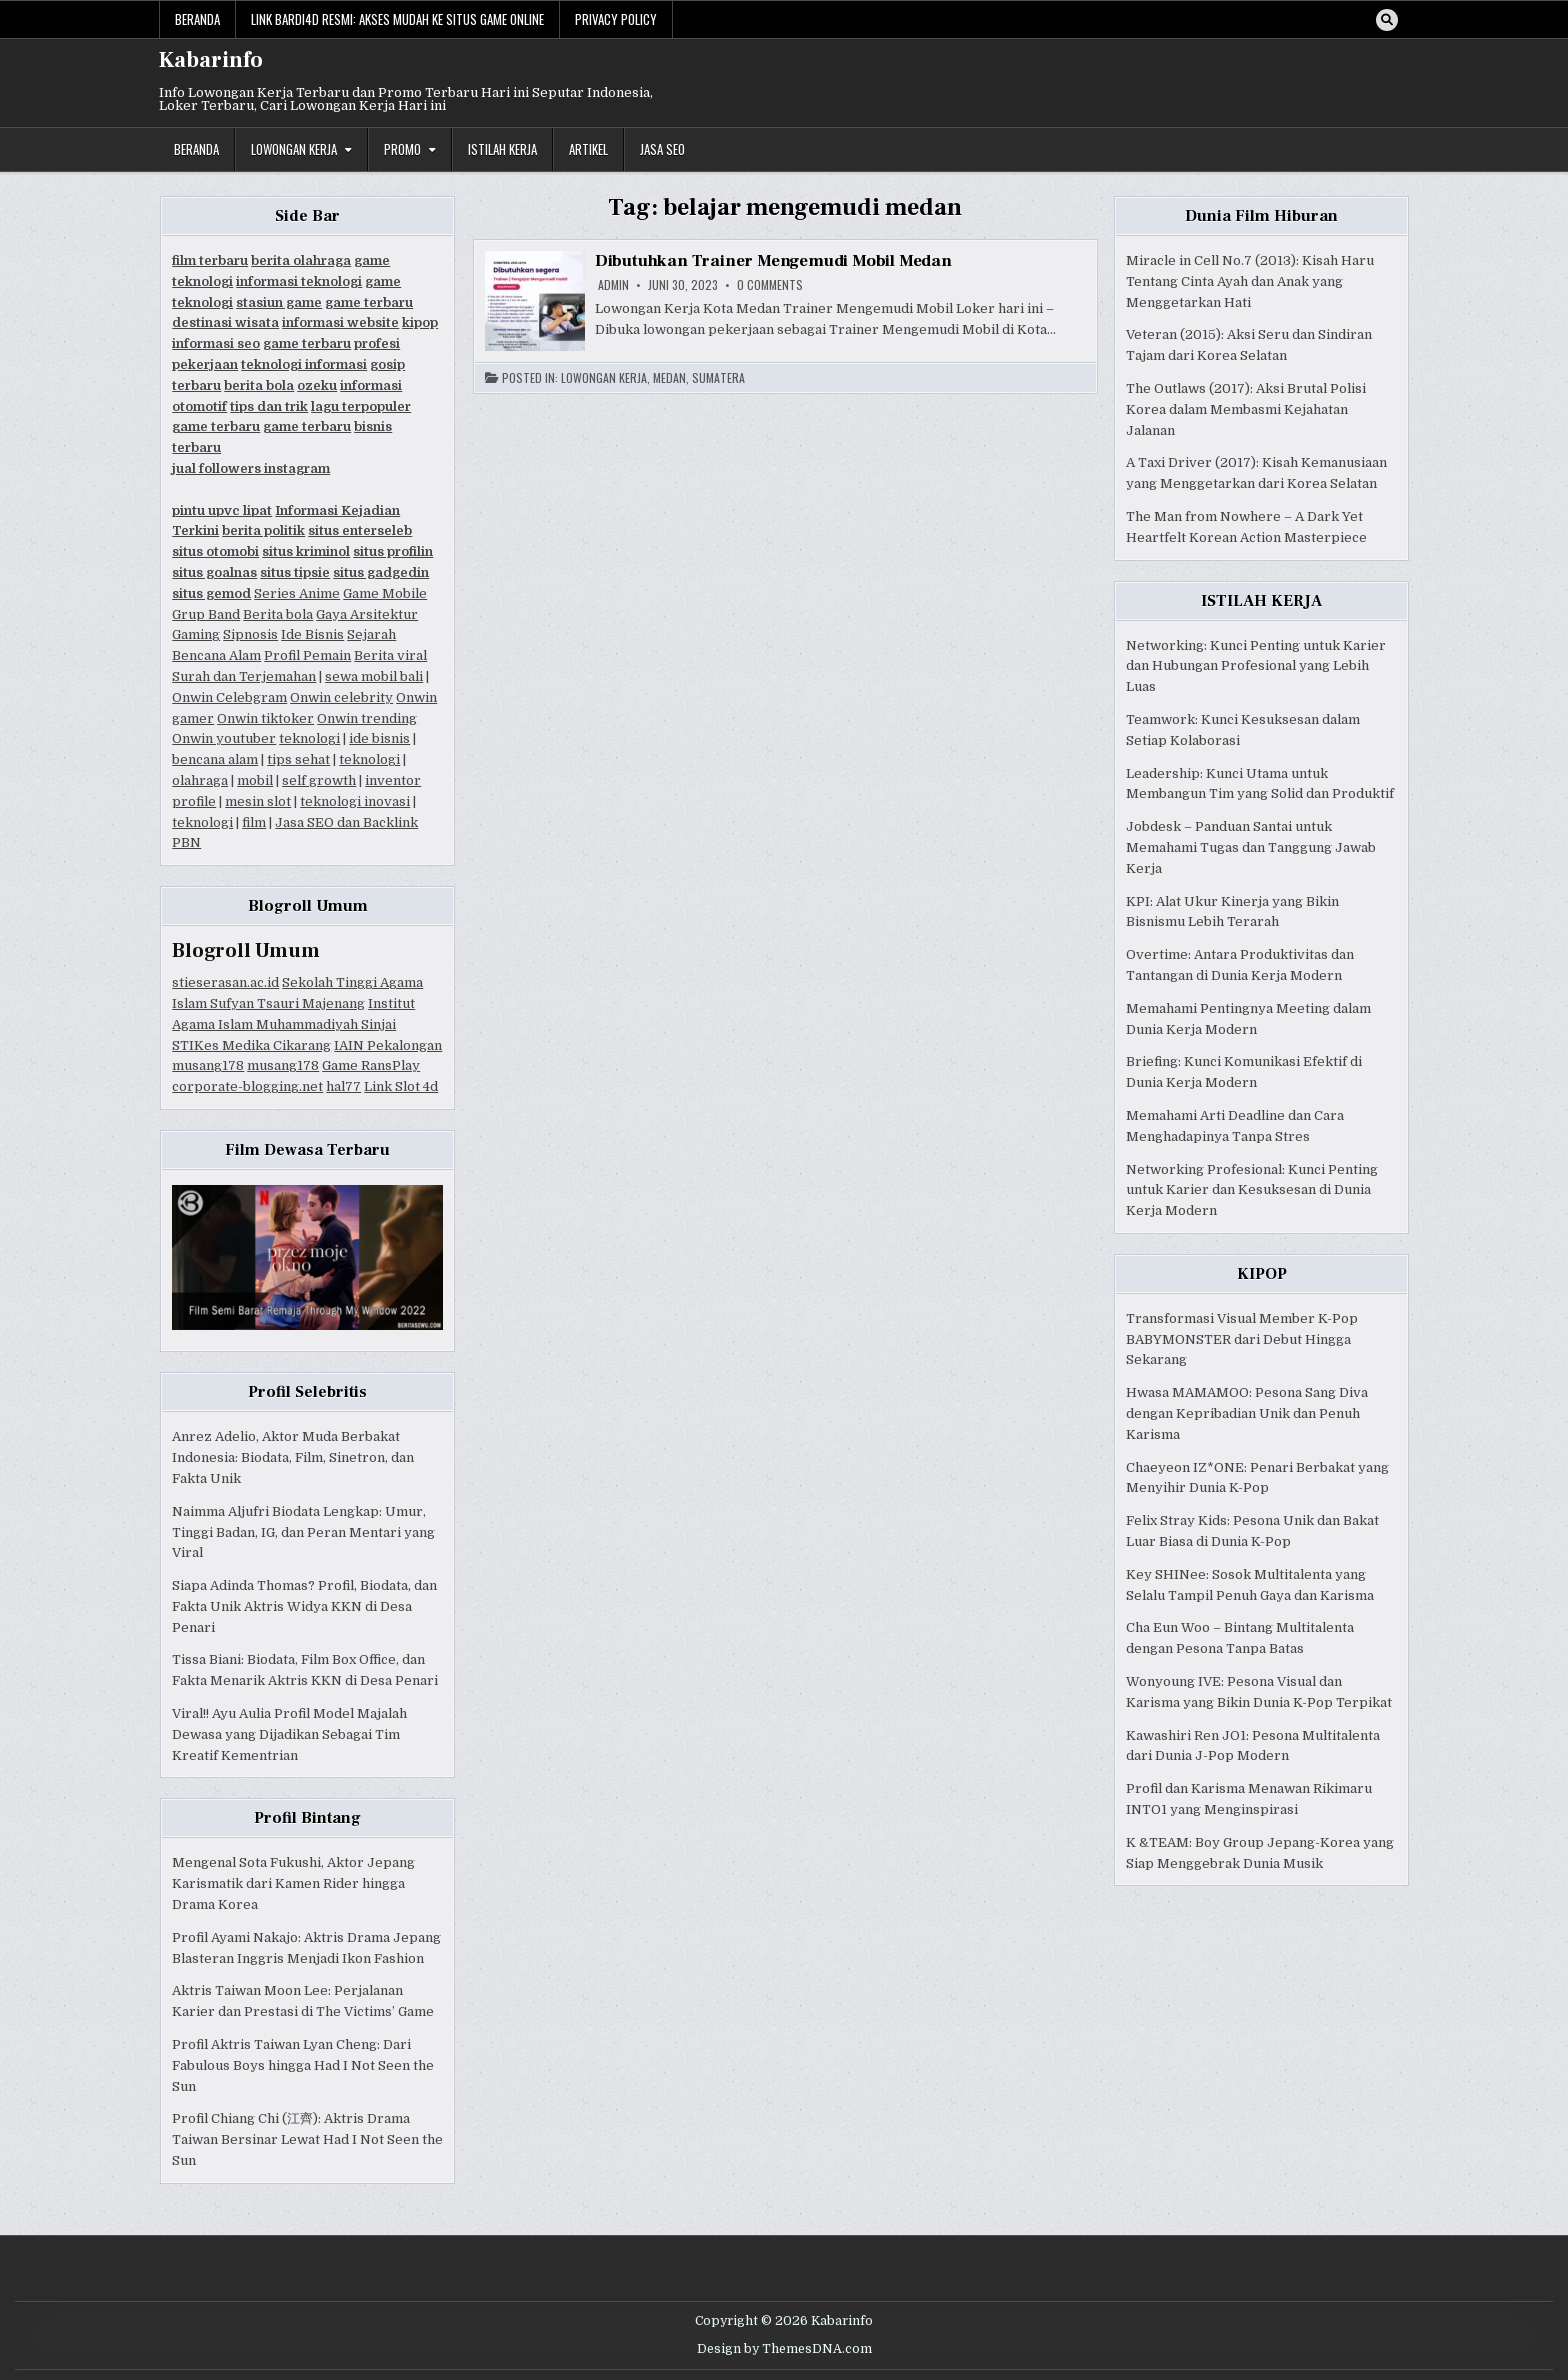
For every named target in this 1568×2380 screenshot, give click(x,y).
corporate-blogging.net (247, 1086)
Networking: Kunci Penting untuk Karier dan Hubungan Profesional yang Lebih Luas (1256, 666)
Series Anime (297, 593)
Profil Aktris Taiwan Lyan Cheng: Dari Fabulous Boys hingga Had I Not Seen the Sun (303, 2065)
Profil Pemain (307, 655)
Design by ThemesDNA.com (784, 2349)
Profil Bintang (307, 1818)
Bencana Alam (216, 655)
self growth (319, 780)
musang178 (208, 1065)
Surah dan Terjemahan (244, 676)
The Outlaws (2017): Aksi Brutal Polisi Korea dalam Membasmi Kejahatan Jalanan (1246, 409)
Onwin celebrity (341, 697)
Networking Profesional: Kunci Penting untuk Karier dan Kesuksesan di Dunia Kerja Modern (1252, 1190)
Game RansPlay (371, 1065)
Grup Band (206, 614)
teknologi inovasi (355, 801)
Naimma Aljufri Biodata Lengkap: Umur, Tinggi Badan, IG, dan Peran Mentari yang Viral (303, 1532)
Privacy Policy (616, 19)
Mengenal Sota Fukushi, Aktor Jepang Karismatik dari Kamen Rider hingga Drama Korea (293, 1883)
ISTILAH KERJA (1261, 601)
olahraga (200, 780)
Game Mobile (385, 593)
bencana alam (215, 759)
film (254, 822)
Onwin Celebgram (229, 697)
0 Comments (770, 285)
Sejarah (371, 634)
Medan (669, 378)
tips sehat (298, 759)
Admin (613, 285)
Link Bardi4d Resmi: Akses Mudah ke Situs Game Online (397, 19)
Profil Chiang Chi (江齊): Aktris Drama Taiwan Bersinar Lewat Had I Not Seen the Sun (307, 2139)
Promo (402, 149)
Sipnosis (250, 634)
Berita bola (278, 614)
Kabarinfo (211, 60)
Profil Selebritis (307, 1392)
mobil (255, 780)
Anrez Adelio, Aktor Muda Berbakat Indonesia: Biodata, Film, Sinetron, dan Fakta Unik (293, 1457)
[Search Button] (1387, 20)
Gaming (196, 634)
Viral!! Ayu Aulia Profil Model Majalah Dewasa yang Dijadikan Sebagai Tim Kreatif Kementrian (289, 1734)
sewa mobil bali (374, 676)
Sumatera (718, 378)
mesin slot (258, 801)
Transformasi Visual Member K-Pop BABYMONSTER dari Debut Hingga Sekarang (1242, 1339)
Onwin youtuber (224, 738)
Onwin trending (367, 718)
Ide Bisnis (312, 634)
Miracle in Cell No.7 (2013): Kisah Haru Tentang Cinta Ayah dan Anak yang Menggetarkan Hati (1250, 281)
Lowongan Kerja (294, 149)
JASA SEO (662, 149)
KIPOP (1262, 1274)
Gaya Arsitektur (367, 614)
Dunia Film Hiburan (1261, 216)
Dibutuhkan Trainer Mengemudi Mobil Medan (773, 261)
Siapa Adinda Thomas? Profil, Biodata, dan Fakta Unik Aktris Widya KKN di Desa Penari (304, 1606)
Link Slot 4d (401, 1086)
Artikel (588, 149)
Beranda (197, 19)
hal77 (343, 1086)
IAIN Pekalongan (388, 1045)
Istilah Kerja (502, 149)
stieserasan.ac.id (225, 982)
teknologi (309, 738)
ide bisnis (379, 738)
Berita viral (390, 655)
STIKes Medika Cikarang (251, 1045)
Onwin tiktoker (265, 718)
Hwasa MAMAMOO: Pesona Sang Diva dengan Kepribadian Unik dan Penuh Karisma (1247, 1413)
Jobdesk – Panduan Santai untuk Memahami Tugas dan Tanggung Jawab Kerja (1251, 847)
